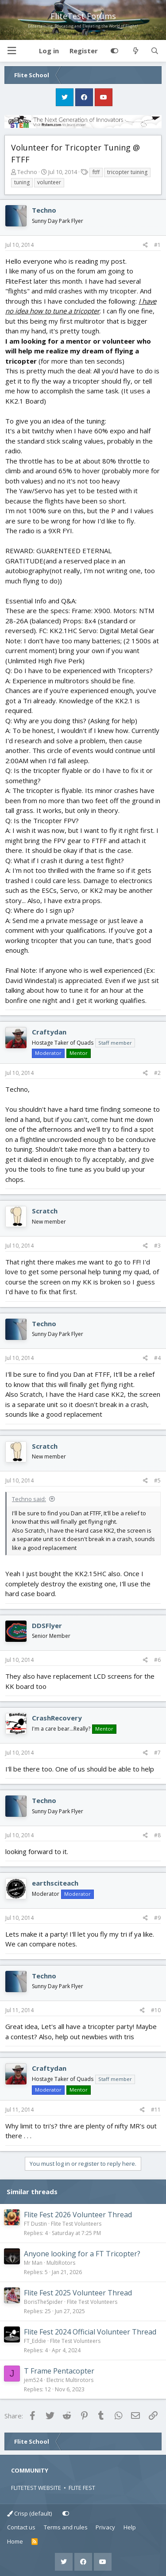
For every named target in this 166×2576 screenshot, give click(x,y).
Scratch (45, 1210)
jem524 (33, 2380)
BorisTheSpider (43, 2302)
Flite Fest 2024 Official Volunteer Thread (90, 2332)
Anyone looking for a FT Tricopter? (82, 2254)
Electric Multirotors (69, 2380)
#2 (157, 1073)
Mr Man (33, 2263)
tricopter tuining (127, 172)
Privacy (105, 2527)
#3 (157, 1245)
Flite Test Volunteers (76, 2223)
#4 (157, 1358)
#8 (157, 1835)
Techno (27, 172)
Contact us (21, 2527)
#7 (157, 1752)
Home (15, 2541)
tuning (22, 182)
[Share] (145, 245)
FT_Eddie (35, 2341)
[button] (11, 51)
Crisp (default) (29, 2513)
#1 (157, 245)
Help (130, 2527)
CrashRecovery (57, 1717)
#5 (157, 1480)
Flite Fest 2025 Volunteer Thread (78, 2293)
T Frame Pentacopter (59, 2371)
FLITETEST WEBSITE (36, 2488)
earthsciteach (55, 1882)
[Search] (154, 51)
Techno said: (29, 1499)
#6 (157, 1660)
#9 (157, 1918)
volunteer (49, 182)
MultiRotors (60, 2263)
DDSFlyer (47, 1625)
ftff (96, 172)
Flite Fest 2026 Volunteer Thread (78, 2214)
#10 (156, 2010)
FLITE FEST (82, 2488)
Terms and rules (66, 2527)
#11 (156, 2109)
